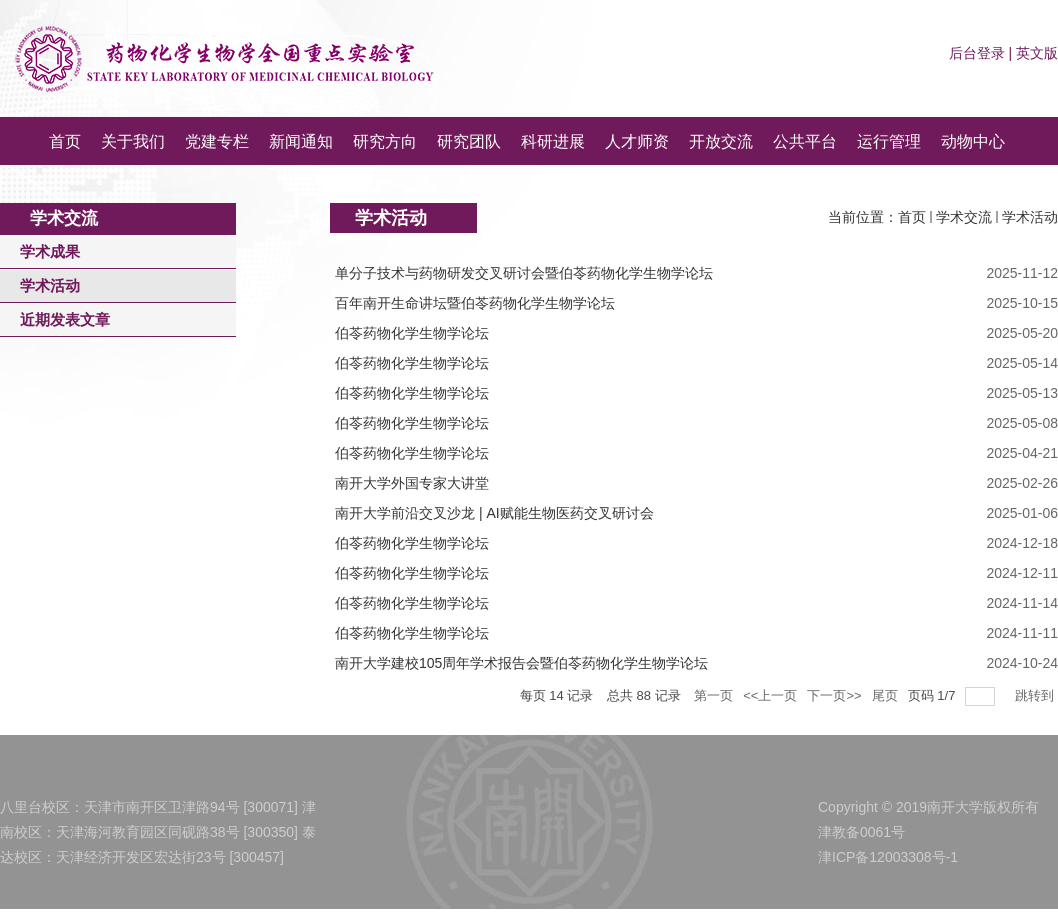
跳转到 (1036, 695)
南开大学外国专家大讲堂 (412, 483)
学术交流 (964, 217)
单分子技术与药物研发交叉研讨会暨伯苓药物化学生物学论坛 (524, 273)
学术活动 (1030, 217)
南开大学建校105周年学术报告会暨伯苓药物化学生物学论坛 (521, 663)
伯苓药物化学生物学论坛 (412, 333)
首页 (912, 217)
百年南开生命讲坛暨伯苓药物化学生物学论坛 (475, 303)
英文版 (1037, 53)
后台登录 (977, 53)
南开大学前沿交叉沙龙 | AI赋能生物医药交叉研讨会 (494, 513)
